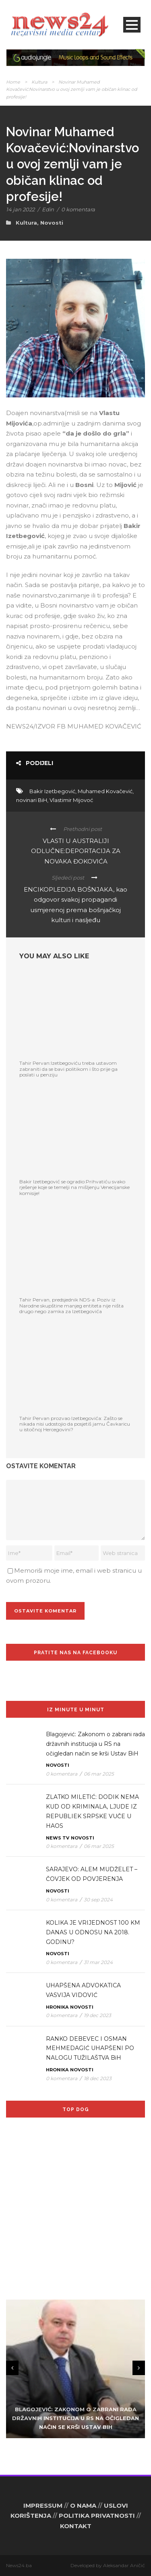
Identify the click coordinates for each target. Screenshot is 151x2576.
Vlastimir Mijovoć (71, 800)
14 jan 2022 (20, 209)
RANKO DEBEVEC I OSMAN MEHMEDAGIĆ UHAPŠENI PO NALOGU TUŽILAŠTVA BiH (90, 2048)
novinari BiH (31, 800)
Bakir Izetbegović (52, 791)
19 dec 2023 (97, 2015)
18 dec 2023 (98, 2078)
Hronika (57, 2007)
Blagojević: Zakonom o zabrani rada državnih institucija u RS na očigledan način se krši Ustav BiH (95, 1744)
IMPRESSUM (42, 2505)
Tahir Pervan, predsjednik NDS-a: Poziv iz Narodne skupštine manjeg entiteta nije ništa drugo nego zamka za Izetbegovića (71, 1305)
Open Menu (132, 25)
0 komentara (78, 209)
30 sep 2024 (98, 1900)
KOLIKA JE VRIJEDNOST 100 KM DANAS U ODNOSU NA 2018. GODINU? (93, 1932)
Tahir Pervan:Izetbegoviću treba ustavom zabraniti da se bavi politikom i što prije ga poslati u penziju (68, 1069)
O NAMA (83, 2505)
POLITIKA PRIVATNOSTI (97, 2515)
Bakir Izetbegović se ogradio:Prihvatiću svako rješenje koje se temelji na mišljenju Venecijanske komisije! (74, 1187)
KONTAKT (75, 2526)
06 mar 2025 (99, 1774)
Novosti (51, 222)
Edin (48, 209)
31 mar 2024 (98, 1962)
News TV (57, 1838)
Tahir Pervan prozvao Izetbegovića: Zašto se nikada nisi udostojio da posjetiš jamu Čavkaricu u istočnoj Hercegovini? (74, 1424)
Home (13, 82)
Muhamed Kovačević (105, 791)
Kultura (39, 82)
